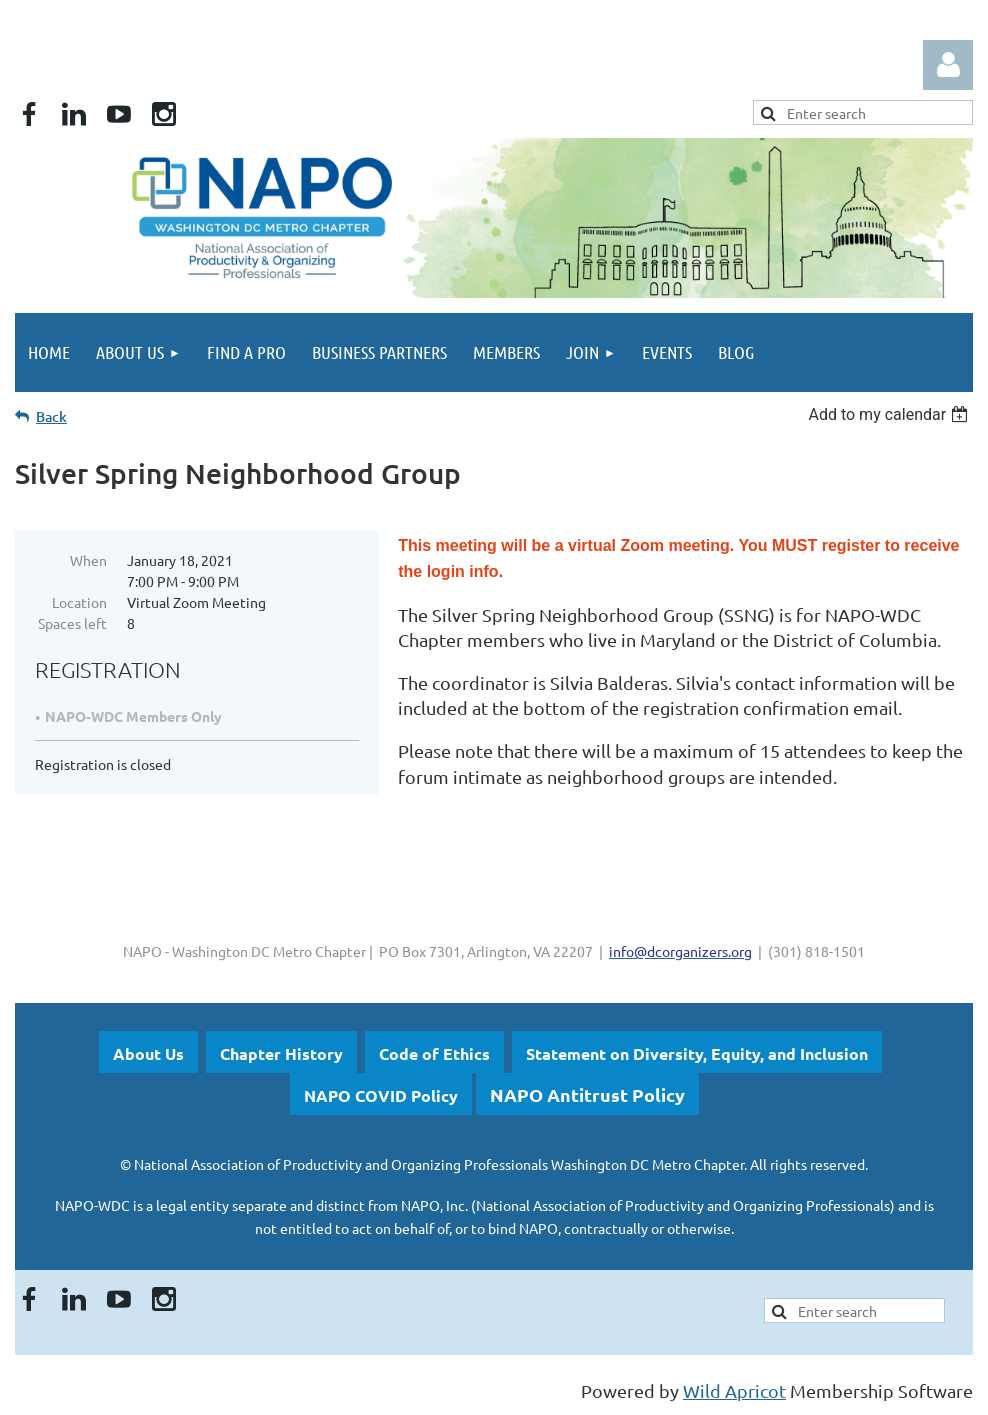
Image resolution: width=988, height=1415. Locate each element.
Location (79, 602)
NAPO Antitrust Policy (587, 1094)
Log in (948, 65)
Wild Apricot (734, 1390)
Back (51, 416)
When (88, 560)
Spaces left (72, 623)
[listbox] (890, 414)
